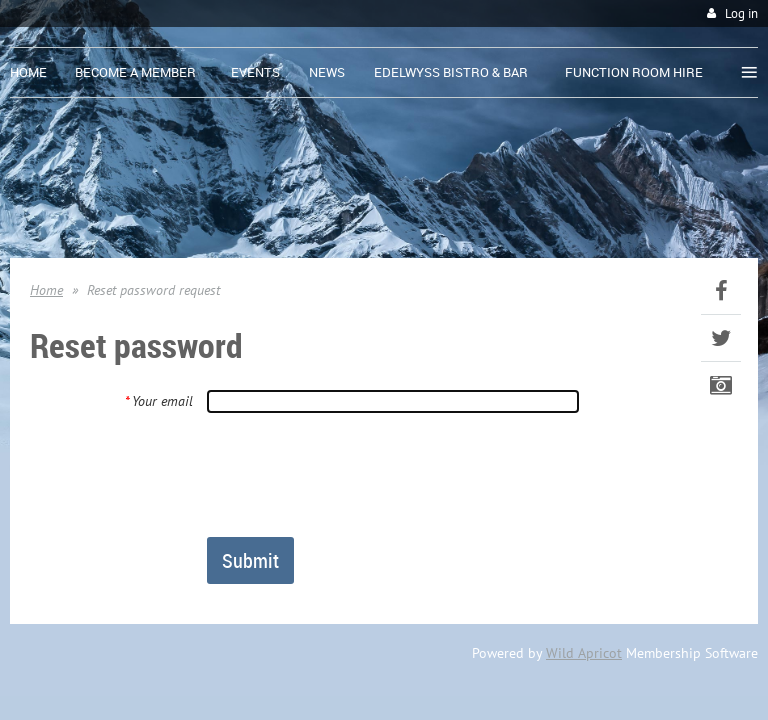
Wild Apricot (584, 653)
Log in (741, 13)
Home (46, 290)
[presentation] (359, 474)
